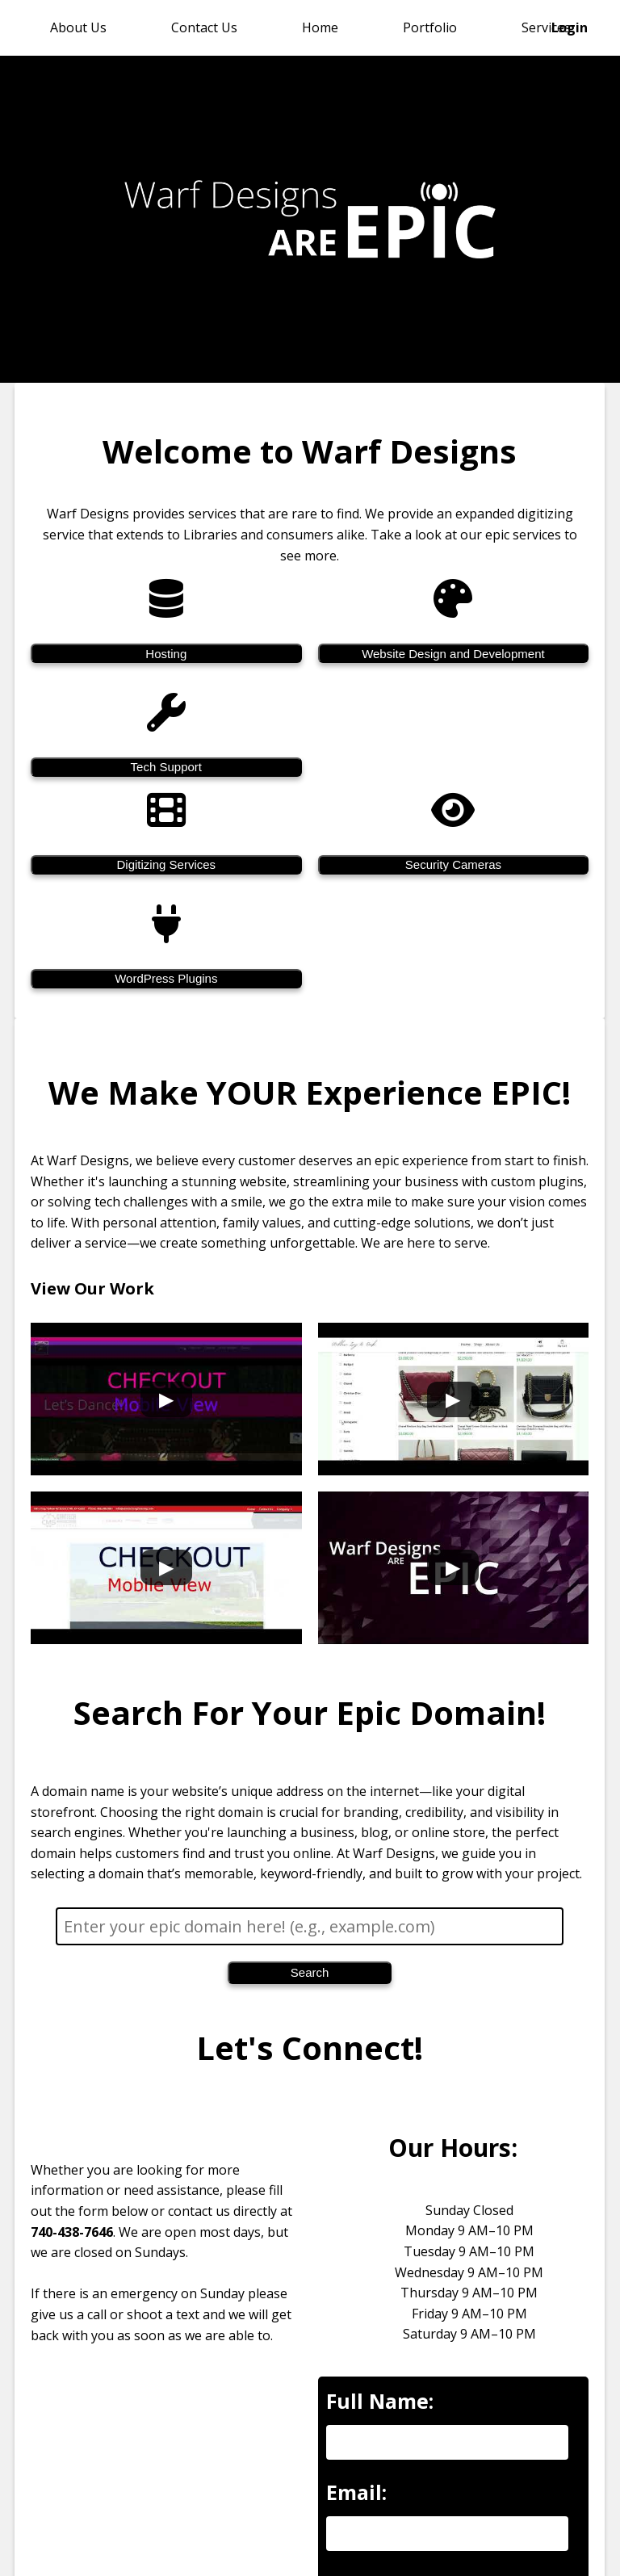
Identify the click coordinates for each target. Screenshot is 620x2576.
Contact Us (204, 27)
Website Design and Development (454, 653)
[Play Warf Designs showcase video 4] (453, 1567)
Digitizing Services (166, 864)
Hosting (166, 653)
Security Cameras (453, 864)
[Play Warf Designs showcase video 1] (166, 1399)
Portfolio (430, 27)
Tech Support (166, 767)
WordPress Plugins (166, 978)
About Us (78, 27)
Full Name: (380, 2400)
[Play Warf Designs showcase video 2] (453, 1399)
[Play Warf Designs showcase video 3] (166, 1567)
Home (320, 27)
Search (310, 1972)
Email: (356, 2492)
